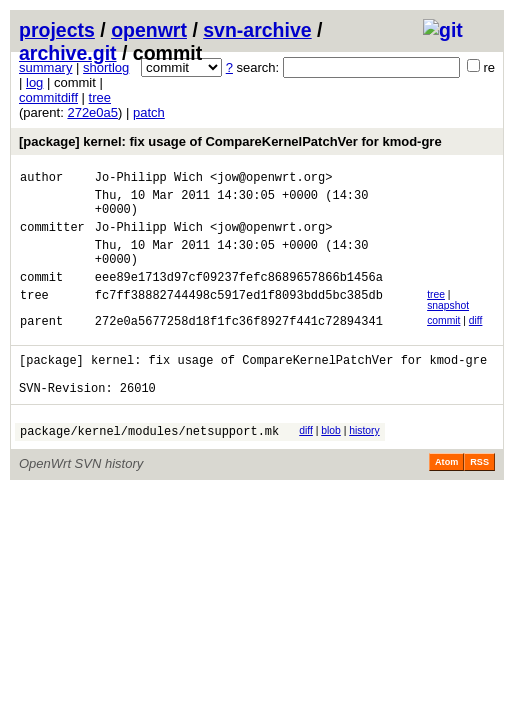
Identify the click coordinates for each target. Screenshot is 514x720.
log (34, 82)
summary (45, 67)
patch (149, 112)
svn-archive (257, 30)
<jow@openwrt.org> (271, 179)
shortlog (106, 67)
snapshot (448, 326)
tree (100, 97)
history (364, 463)
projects (57, 30)
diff (476, 341)
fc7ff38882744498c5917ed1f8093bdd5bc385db (239, 318)
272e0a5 (92, 112)
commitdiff (48, 97)
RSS (479, 498)
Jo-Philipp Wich (149, 179)
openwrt (149, 30)
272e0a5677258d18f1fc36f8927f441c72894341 (239, 344)
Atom (446, 498)
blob (331, 463)
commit (443, 341)
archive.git (68, 53)
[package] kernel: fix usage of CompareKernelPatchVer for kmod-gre (230, 141)
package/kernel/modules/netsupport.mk (149, 466)
